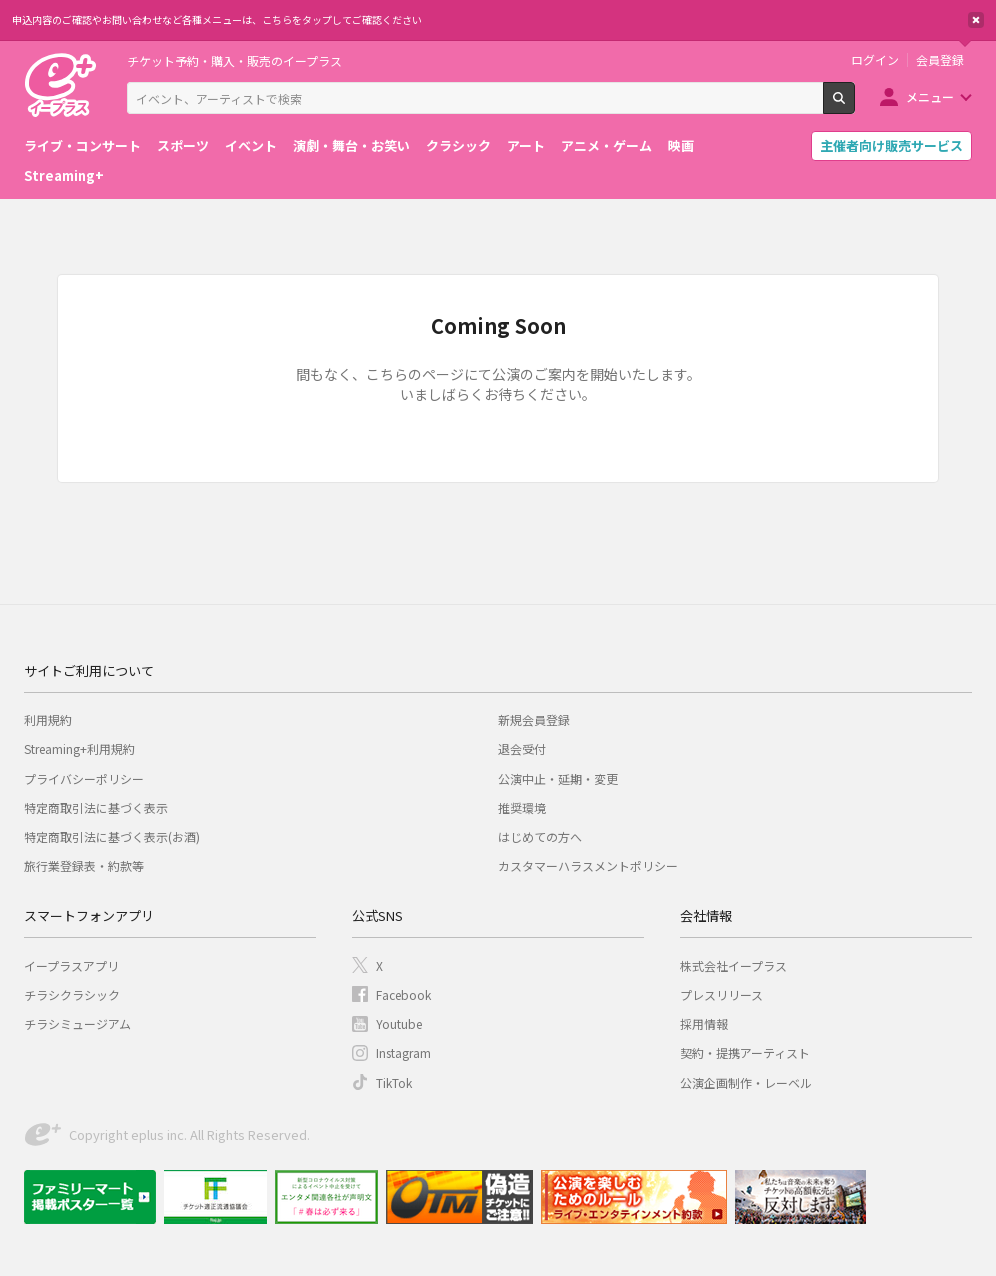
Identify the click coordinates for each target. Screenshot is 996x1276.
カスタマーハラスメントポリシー (588, 865)
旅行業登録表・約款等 (84, 865)
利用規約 (48, 719)
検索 (854, 106)
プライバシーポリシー (84, 778)
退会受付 (522, 748)
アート (526, 145)
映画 (681, 145)
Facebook (403, 994)
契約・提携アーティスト (745, 1052)
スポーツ (183, 145)
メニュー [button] (930, 96)
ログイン (875, 60)
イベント (251, 145)
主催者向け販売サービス (891, 145)
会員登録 (940, 60)
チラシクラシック (72, 994)
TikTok (394, 1082)
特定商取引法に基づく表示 (96, 807)
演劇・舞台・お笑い (351, 145)
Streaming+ (64, 175)
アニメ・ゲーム (606, 145)
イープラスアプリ (71, 965)
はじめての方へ (540, 836)
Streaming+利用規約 (79, 748)
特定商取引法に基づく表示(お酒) (112, 836)
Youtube (399, 1023)
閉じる (976, 20)
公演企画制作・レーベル (746, 1082)
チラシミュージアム (77, 1023)
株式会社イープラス (733, 965)
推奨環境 (522, 807)
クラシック (458, 145)
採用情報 (704, 1023)
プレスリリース (721, 994)
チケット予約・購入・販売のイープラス (234, 60)
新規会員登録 (534, 719)
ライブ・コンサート (82, 145)
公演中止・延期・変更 (558, 778)
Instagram (403, 1052)
